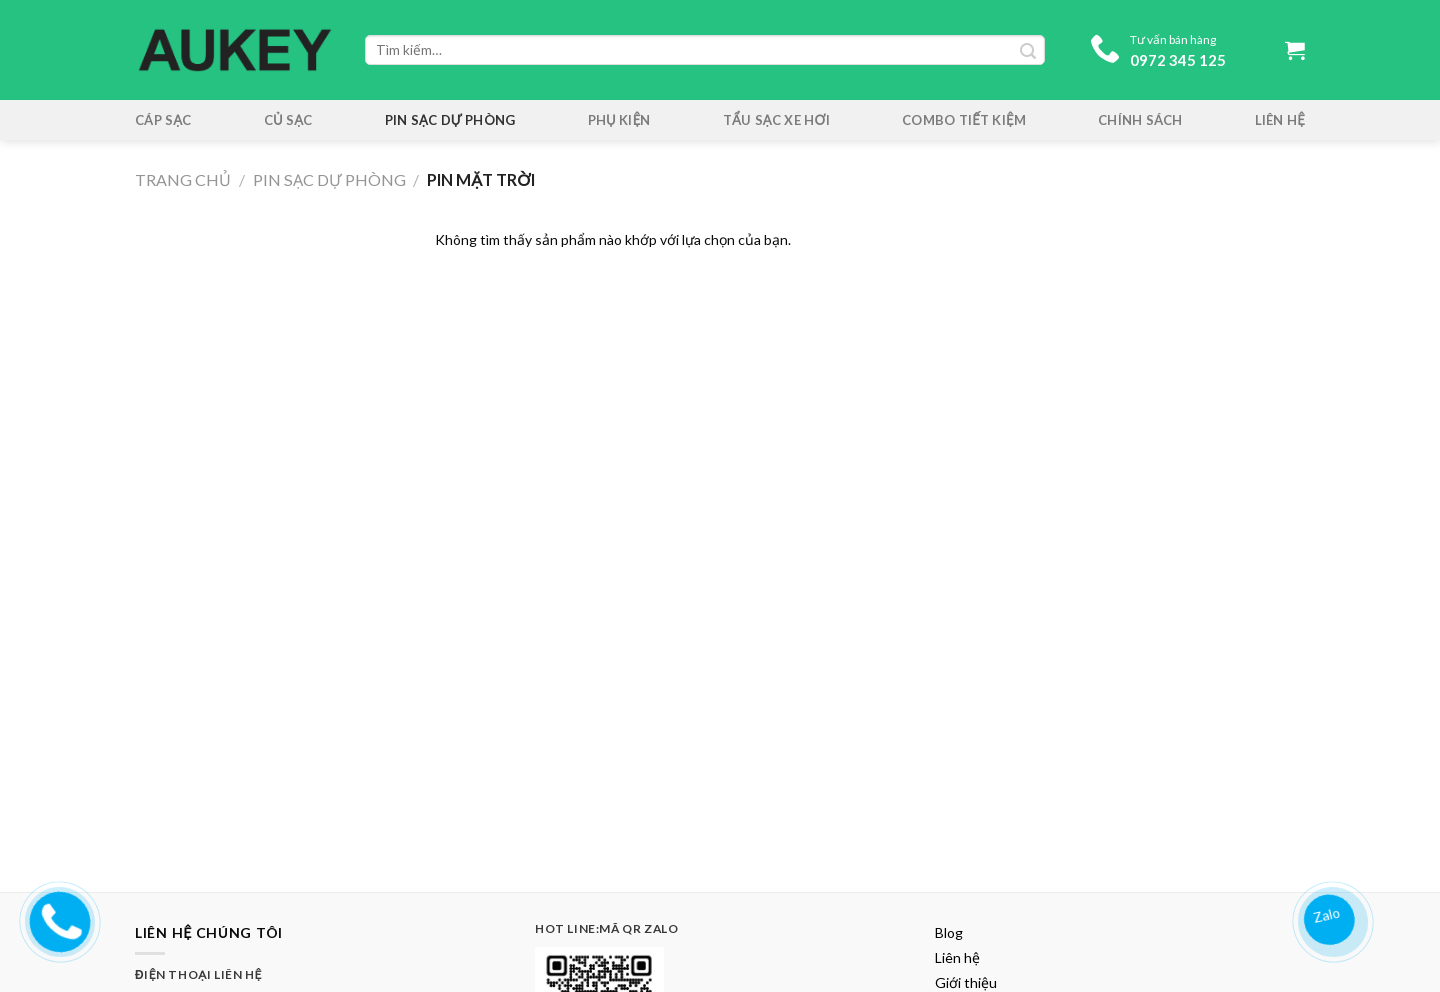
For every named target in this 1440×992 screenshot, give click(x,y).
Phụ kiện (619, 120)
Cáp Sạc (163, 120)
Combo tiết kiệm (964, 120)
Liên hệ (1280, 120)
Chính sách (1140, 120)
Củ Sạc (288, 120)
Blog (949, 932)
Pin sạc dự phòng (450, 120)
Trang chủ (183, 179)
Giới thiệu (966, 982)
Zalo (1328, 913)
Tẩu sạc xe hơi (776, 120)
